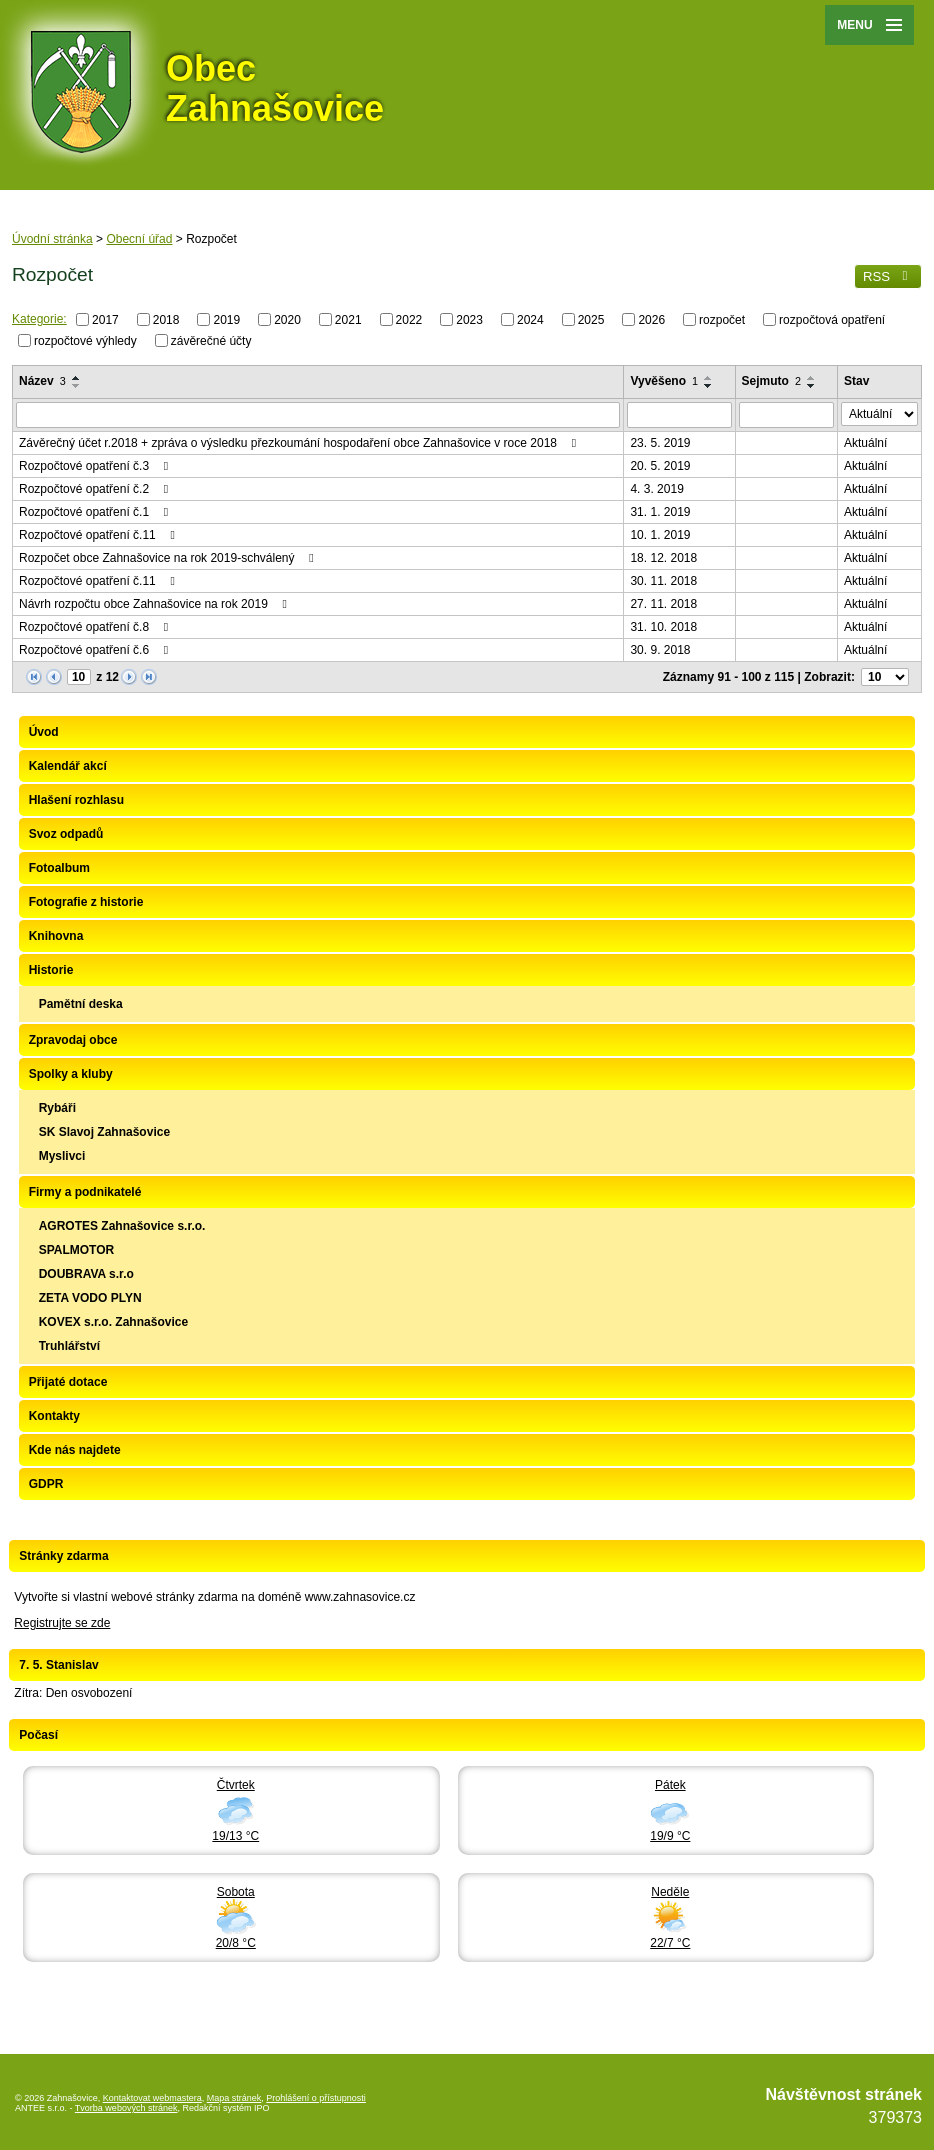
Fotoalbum (59, 868)
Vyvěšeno (664, 381)
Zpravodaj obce (73, 1040)
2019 (226, 320)
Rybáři (57, 1108)
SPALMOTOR (77, 1250)
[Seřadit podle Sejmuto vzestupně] (812, 378)
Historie (51, 970)
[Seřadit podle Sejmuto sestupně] (812, 386)
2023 (469, 320)
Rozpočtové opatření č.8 (96, 627)
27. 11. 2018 (663, 604)
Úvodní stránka (52, 239)
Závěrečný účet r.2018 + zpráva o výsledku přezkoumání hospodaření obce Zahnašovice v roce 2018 (300, 443)
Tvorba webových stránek (126, 2108)
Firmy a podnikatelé (85, 1192)
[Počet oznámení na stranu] (885, 677)
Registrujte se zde (62, 1623)
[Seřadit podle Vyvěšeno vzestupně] (709, 378)
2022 (409, 320)
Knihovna (56, 936)
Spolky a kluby (71, 1074)
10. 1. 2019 (660, 535)
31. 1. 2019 (660, 512)
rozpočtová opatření (832, 320)
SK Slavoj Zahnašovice (104, 1132)
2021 (348, 320)
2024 (530, 320)
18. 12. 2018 (663, 558)
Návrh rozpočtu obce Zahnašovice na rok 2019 (155, 604)
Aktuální (865, 443)
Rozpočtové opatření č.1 (96, 512)
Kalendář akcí (68, 766)
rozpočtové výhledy (85, 340)
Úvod (44, 732)
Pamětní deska (81, 1004)
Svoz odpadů (66, 834)
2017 (105, 320)
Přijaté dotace (68, 1382)
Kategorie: (39, 319)
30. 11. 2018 (663, 581)
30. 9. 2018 (660, 650)
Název (42, 381)
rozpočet (722, 320)
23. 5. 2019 (660, 443)
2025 (591, 320)
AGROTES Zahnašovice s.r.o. (122, 1226)
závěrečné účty (211, 340)
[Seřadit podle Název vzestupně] (77, 378)
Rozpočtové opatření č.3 (96, 466)
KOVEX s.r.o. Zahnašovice (113, 1322)
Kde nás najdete (75, 1450)
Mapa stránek (234, 2098)
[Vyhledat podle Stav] (879, 414)
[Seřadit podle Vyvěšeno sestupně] (709, 386)
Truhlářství (69, 1346)
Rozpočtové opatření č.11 (99, 535)
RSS (888, 276)
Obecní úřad (139, 239)
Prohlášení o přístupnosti (316, 2098)
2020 (287, 320)
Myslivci (62, 1156)
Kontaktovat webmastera (152, 2098)
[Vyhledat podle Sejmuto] (786, 415)
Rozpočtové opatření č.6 (96, 650)
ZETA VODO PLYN (90, 1298)
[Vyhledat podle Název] (318, 415)
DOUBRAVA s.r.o (86, 1274)
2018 (166, 320)
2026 (651, 320)
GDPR (46, 1484)
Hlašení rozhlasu (76, 800)
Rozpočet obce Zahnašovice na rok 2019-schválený (169, 558)
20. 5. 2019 (660, 466)
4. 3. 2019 (656, 489)
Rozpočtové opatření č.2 (96, 489)
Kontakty (54, 1416)
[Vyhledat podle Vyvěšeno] (679, 415)
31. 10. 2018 (663, 627)
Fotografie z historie (86, 902)
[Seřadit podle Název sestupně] (77, 386)
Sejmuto (771, 381)
